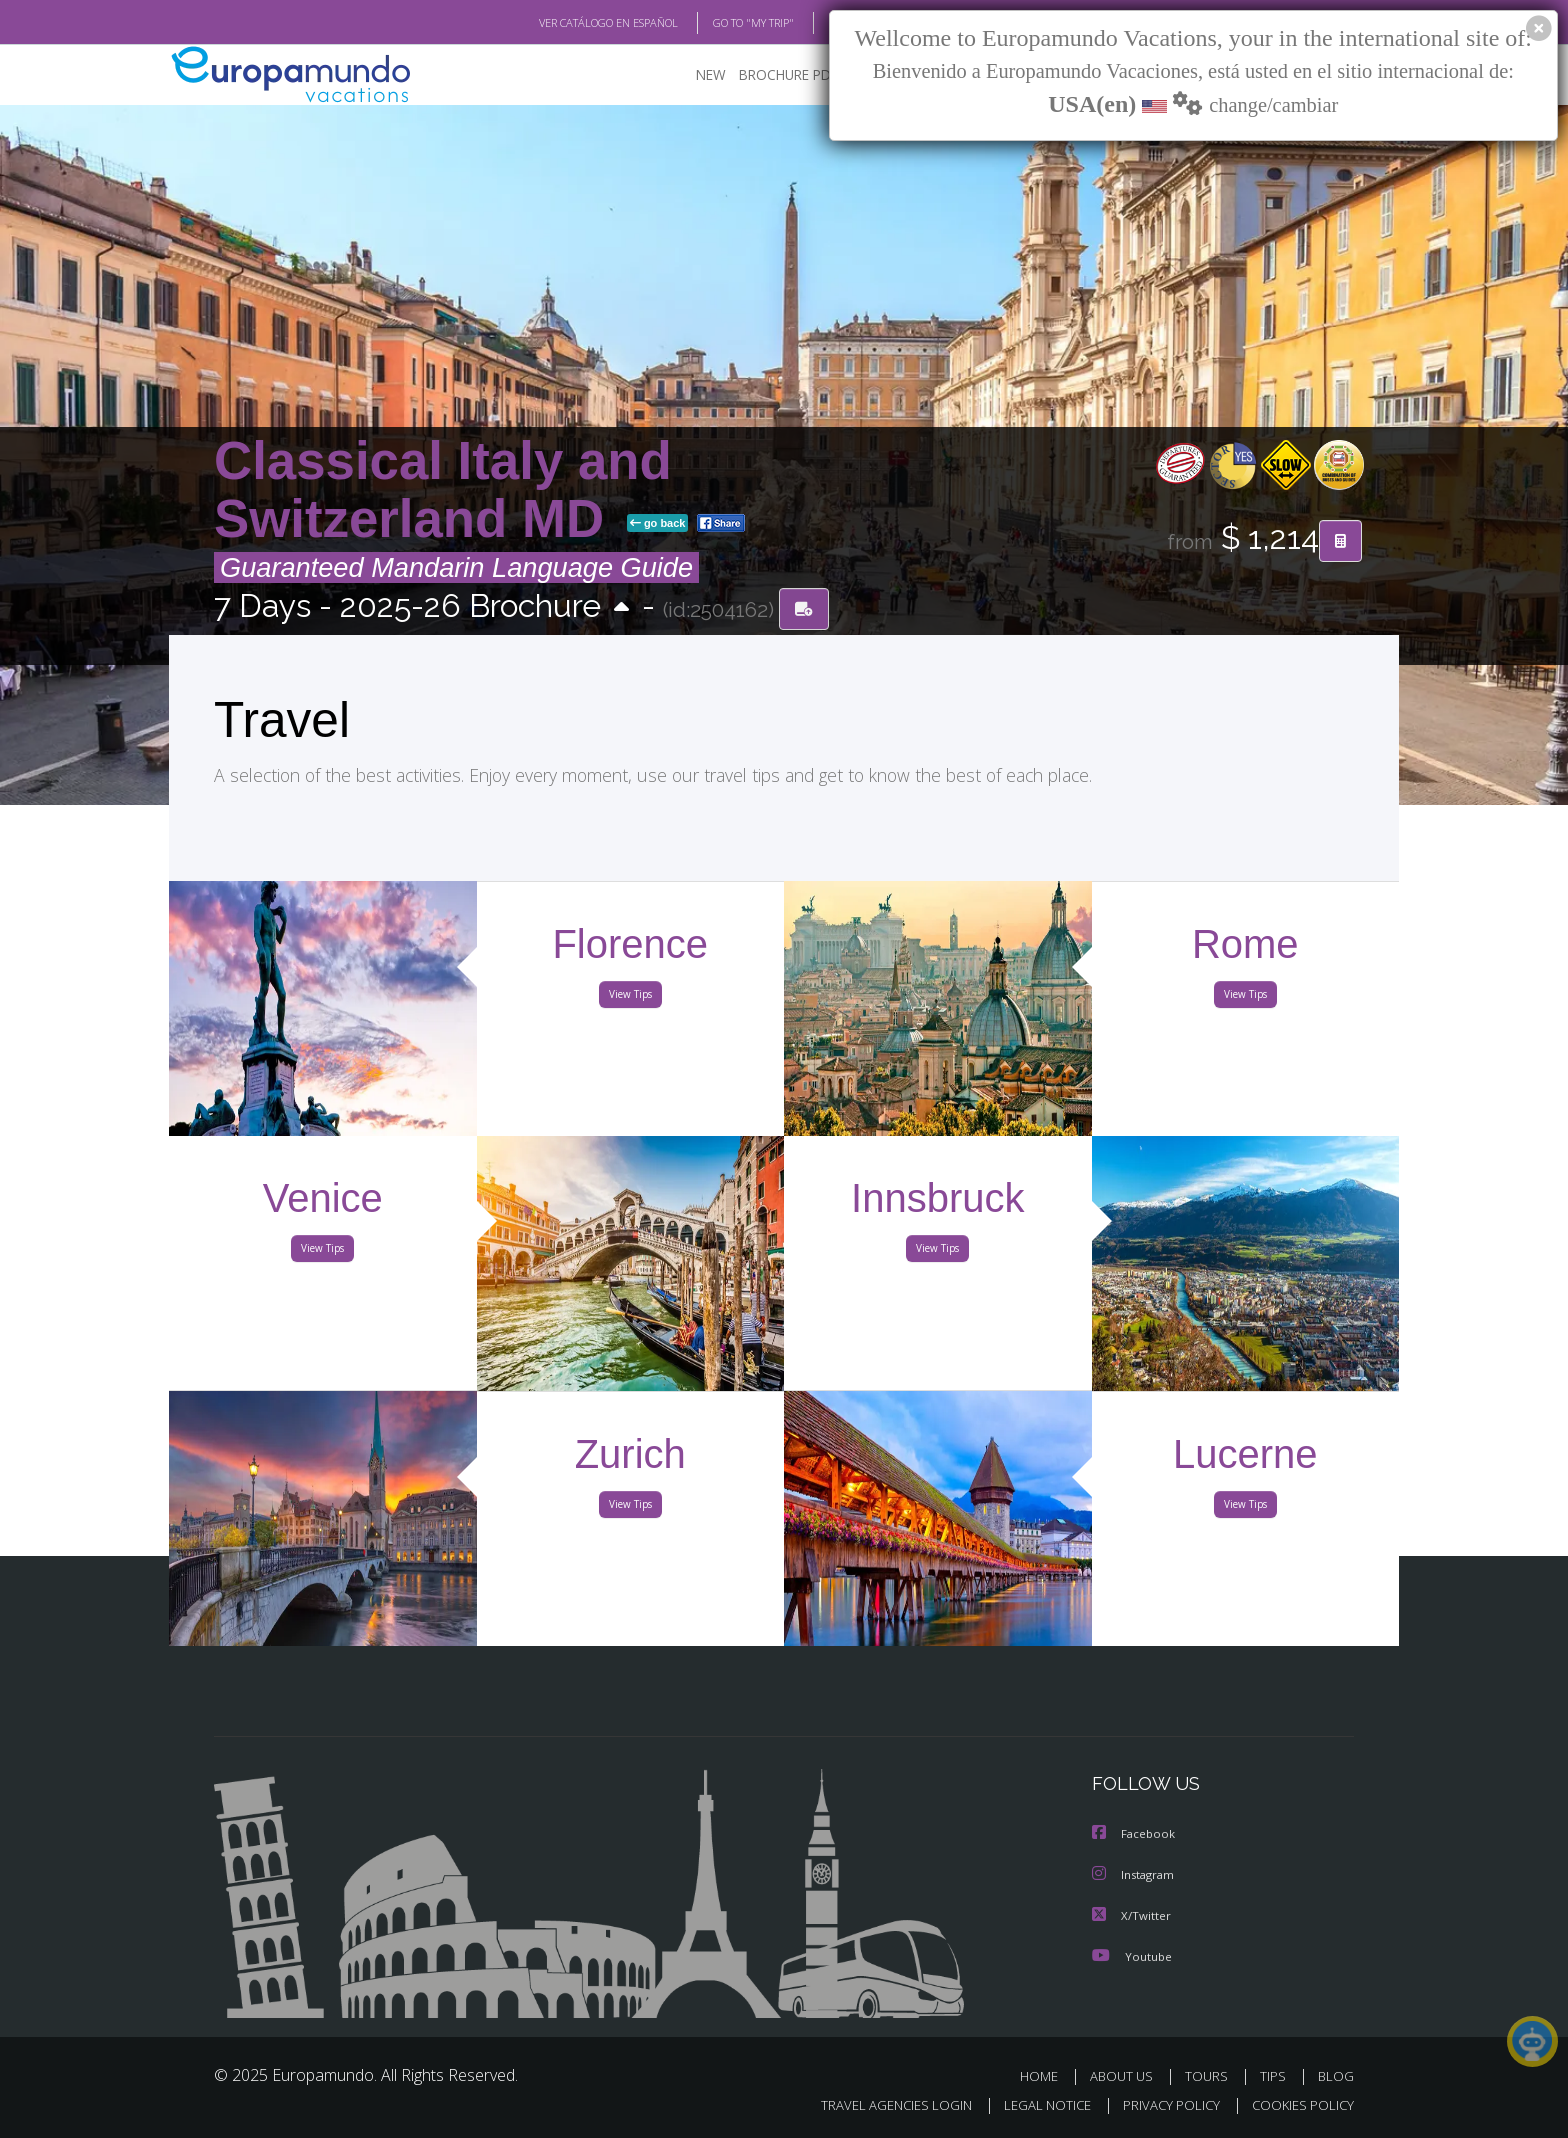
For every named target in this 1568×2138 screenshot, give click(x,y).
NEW (691, 75)
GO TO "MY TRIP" (721, 23)
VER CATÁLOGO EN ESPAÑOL (562, 23)
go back (658, 524)
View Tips (630, 998)
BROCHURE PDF (774, 75)
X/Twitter (1132, 1915)
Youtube (1132, 1955)
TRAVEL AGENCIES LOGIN (877, 2104)
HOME (1046, 2075)
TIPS (1275, 2075)
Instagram (1135, 1875)
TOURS (1210, 2075)
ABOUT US (1127, 2075)
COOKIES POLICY (1298, 2104)
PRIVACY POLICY (1162, 2104)
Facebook (1135, 1835)
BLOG (817, 23)
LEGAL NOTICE (1034, 2104)
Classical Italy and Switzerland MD (443, 490)
